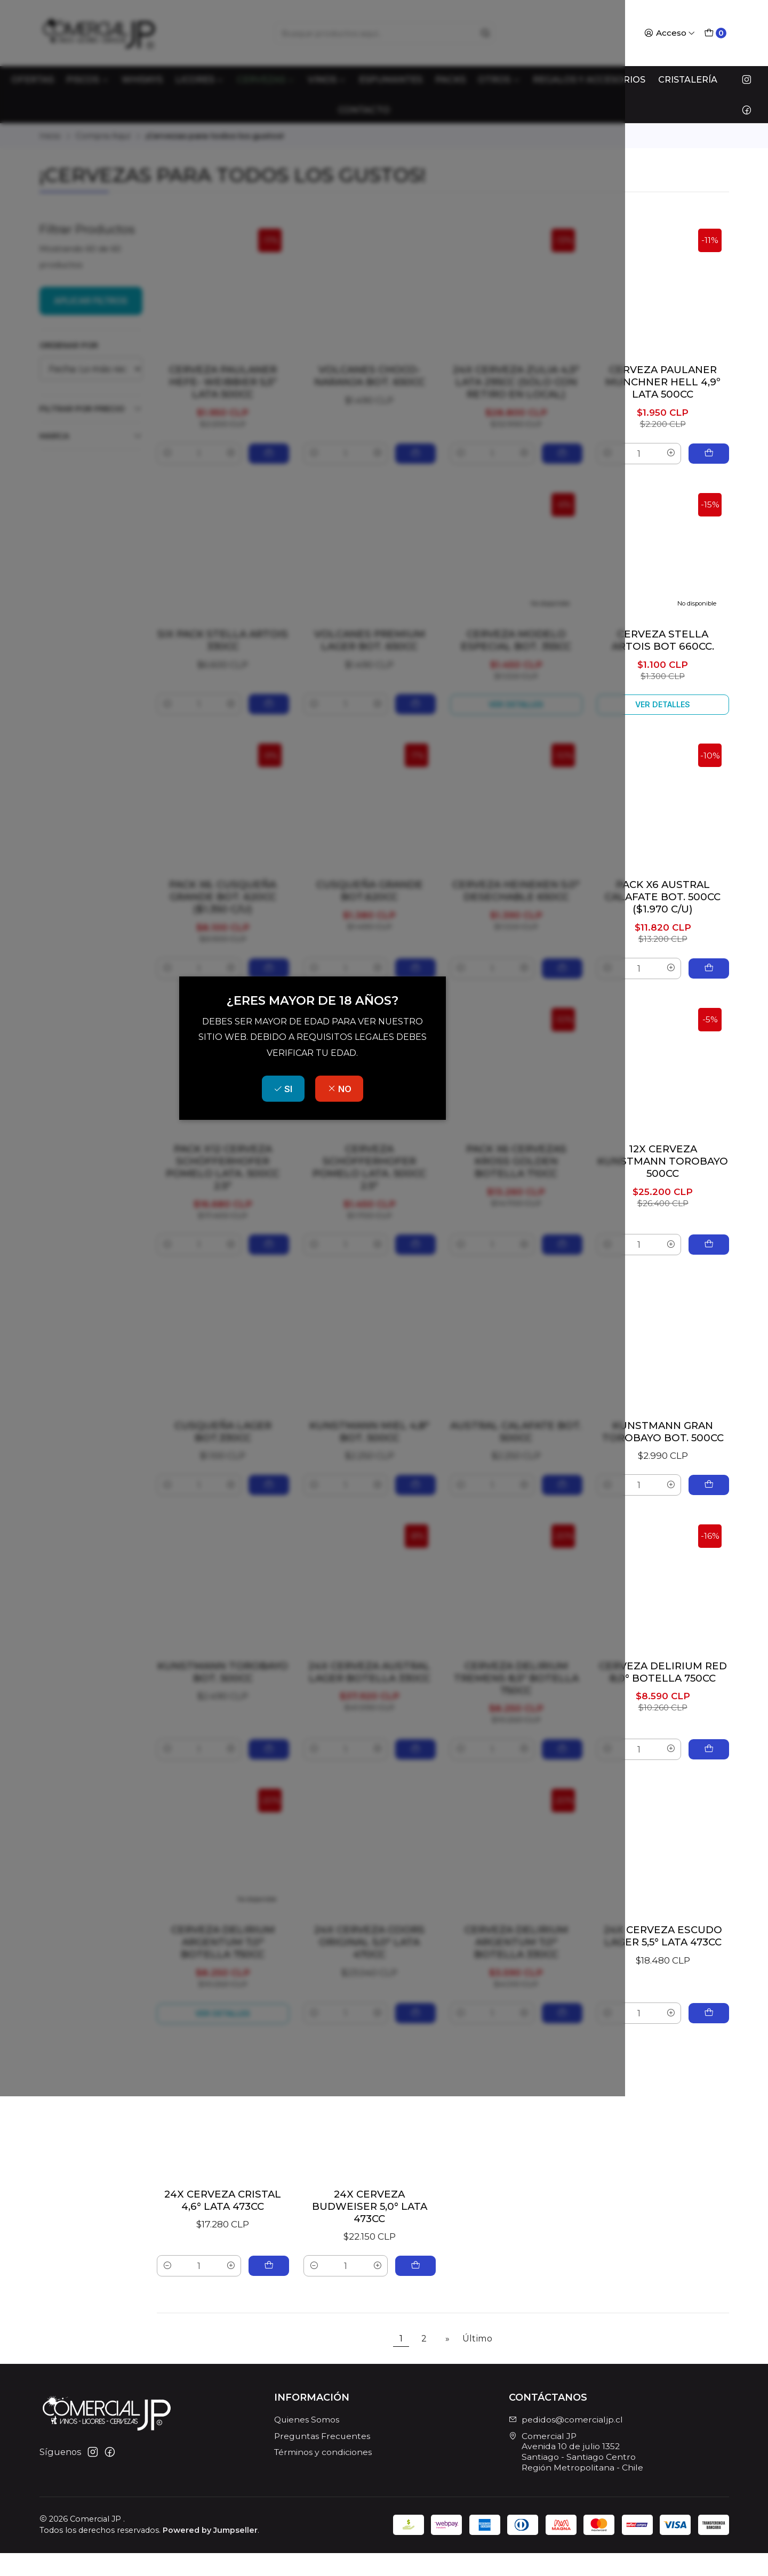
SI (354, 1328)
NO (411, 1328)
